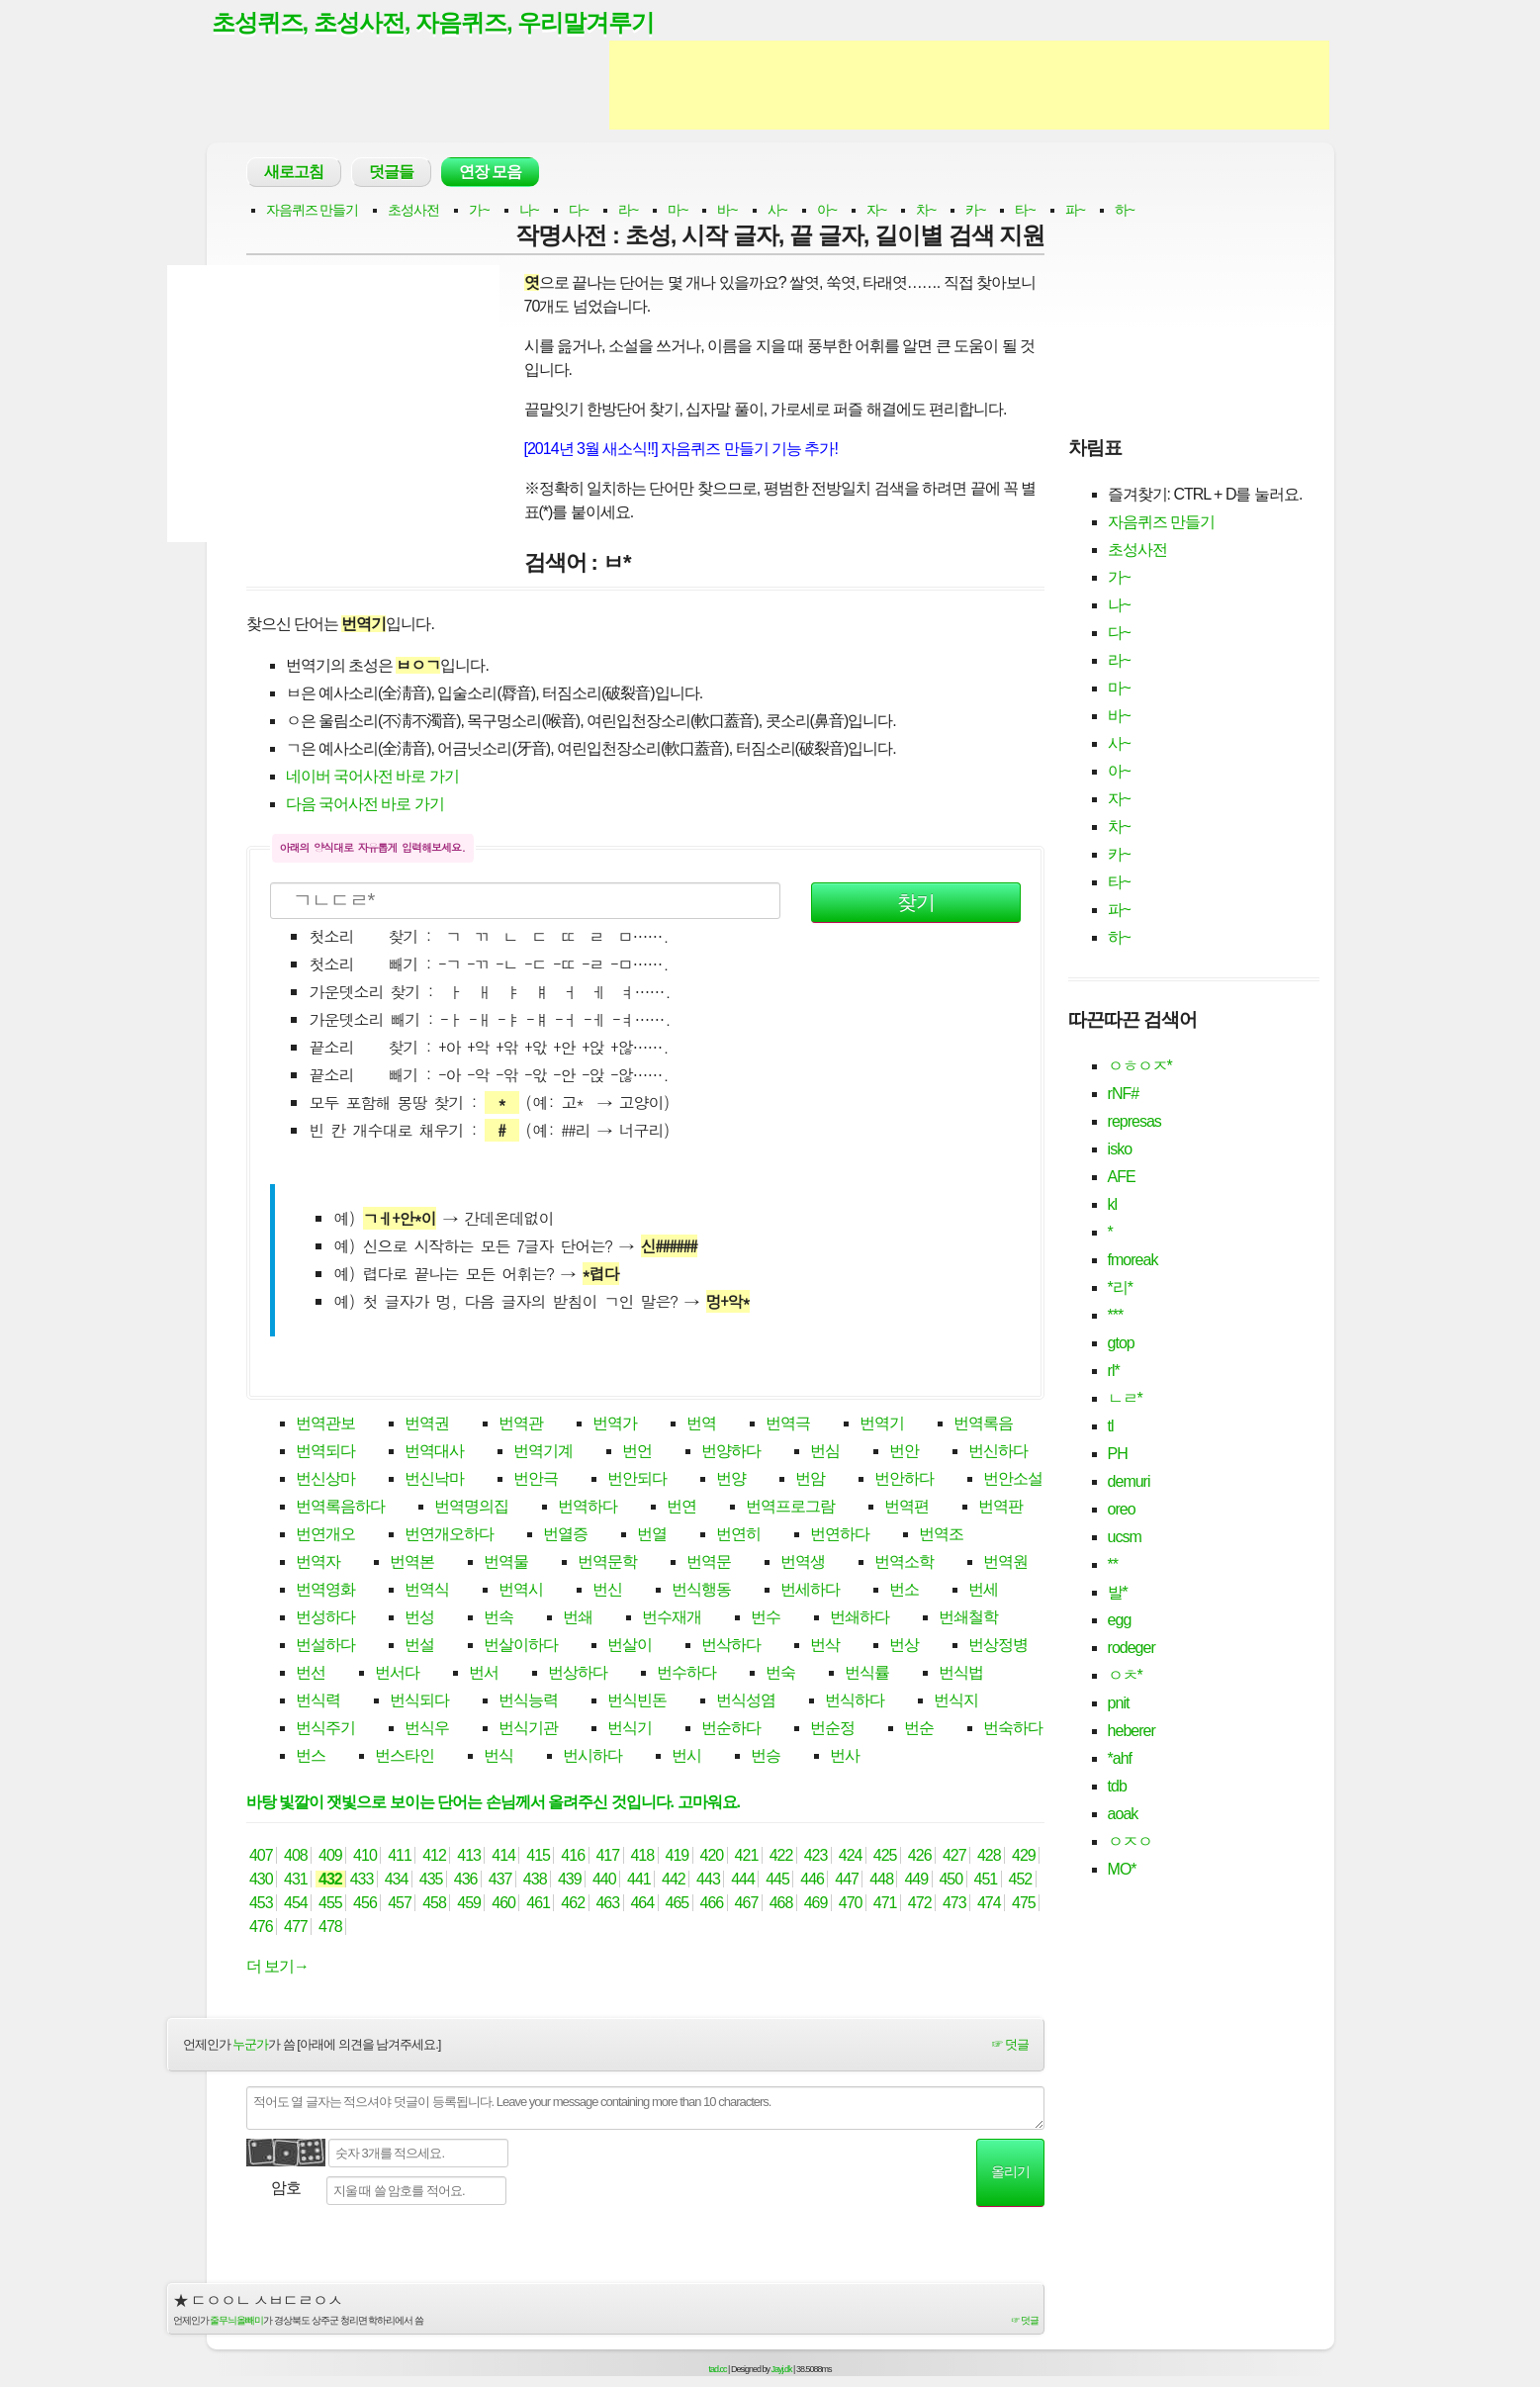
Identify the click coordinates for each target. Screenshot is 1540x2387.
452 (1020, 1881)
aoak (1123, 1814)
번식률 (867, 1674)
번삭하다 (731, 1646)
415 (538, 1857)
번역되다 (325, 1452)
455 (331, 1904)
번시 (686, 1757)
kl (1113, 1205)
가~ (479, 212)
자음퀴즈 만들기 (312, 212)
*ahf (1120, 1759)
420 (711, 1857)
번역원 (1005, 1563)
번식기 (629, 1729)
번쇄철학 (968, 1618)
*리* (1120, 1288)
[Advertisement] (969, 87)
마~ (677, 212)
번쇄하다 (859, 1618)
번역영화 (325, 1591)
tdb (1117, 1787)
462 (573, 1904)
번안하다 (904, 1480)
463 (607, 1904)
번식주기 (325, 1729)
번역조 (941, 1535)
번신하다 (998, 1452)
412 (434, 1857)
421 (746, 1857)
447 (847, 1881)
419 (677, 1857)
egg (1120, 1620)
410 (365, 1857)
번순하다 (731, 1729)
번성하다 (325, 1618)
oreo (1121, 1510)
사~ (777, 212)
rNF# (1123, 1094)
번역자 (318, 1563)
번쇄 (577, 1618)
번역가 (614, 1425)
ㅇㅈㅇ (1130, 1842)
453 (261, 1904)
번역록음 (983, 1425)
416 (573, 1857)
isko (1120, 1150)
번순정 (832, 1729)
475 (1024, 1904)
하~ (1124, 212)
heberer (1131, 1731)
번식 (498, 1757)
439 (569, 1881)
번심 (825, 1452)
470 (850, 1904)
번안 (904, 1452)
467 (746, 1904)
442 (674, 1881)
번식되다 (419, 1702)
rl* (1114, 1371)
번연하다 (839, 1535)
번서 (483, 1674)
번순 (919, 1729)
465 (677, 1904)
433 (361, 1881)
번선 (310, 1674)
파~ (1075, 212)
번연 (681, 1508)
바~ (727, 212)
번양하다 (731, 1452)
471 (884, 1904)
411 (400, 1857)
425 (884, 1857)
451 (985, 1881)
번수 (765, 1618)
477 (296, 1928)
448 (881, 1881)
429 (1024, 1857)
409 (331, 1857)
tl (1111, 1427)
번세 (983, 1591)
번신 (607, 1591)
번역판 (1000, 1508)
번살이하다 (521, 1646)
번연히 (738, 1535)
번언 (637, 1452)
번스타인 (404, 1757)
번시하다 (592, 1757)
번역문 (708, 1563)
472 (919, 1904)
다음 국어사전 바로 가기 (365, 805)
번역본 (412, 1563)
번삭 (825, 1646)
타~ (1025, 212)
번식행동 (701, 1591)
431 (296, 1881)
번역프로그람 (790, 1508)
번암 (810, 1480)
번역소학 (904, 1563)
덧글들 (391, 173)
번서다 (397, 1674)
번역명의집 (471, 1508)
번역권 (427, 1425)
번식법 (961, 1674)
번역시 (520, 1591)
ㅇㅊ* (1125, 1676)
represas (1134, 1122)
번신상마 (325, 1480)
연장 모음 (490, 173)
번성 (419, 1618)
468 (781, 1904)
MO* (1122, 1870)
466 (711, 1904)
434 (396, 1881)
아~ (827, 212)
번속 (498, 1618)
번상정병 (998, 1646)
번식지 (956, 1702)
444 (743, 1881)
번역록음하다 (340, 1508)
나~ (529, 212)
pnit (1119, 1704)
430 (261, 1881)
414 (504, 1857)
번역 (701, 1425)
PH (1118, 1454)
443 (708, 1881)
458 (434, 1904)
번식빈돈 (637, 1702)
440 (604, 1881)
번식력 (318, 1702)
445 (778, 1881)
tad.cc (718, 2370)
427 (954, 1857)
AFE (1121, 1177)
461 (538, 1904)
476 (261, 1928)
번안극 (535, 1480)
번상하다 (577, 1674)
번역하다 (587, 1508)
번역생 (802, 1563)
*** (1116, 1316)
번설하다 (325, 1646)
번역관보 (325, 1425)
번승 (765, 1757)
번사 (845, 1757)
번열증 (565, 1535)
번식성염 (745, 1702)
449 (916, 1881)
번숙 (780, 1674)
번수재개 (671, 1618)
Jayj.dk (781, 2370)
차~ (926, 212)
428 (988, 1857)
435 (430, 1881)
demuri (1129, 1482)
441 (639, 1881)
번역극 (788, 1425)
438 (534, 1881)
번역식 (427, 1591)
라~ (628, 212)
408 (296, 1857)
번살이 (629, 1646)
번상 (904, 1646)
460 (504, 1904)
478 (331, 1928)
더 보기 (277, 1968)
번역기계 (543, 1452)
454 (296, 1904)
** (1113, 1565)
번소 (904, 1591)
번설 (419, 1646)
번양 (731, 1480)
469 (815, 1904)
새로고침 (293, 173)
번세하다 (810, 1591)
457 (400, 1904)
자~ (876, 212)
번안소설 (1012, 1480)
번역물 (506, 1563)
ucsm (1124, 1537)
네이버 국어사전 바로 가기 (372, 778)
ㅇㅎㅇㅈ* (1140, 1066)
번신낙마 (434, 1480)
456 (365, 1904)
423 (815, 1857)
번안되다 (637, 1480)
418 (642, 1857)
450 (951, 1881)
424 (850, 1857)
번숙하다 (1012, 1729)
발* (1118, 1593)
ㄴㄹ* (1125, 1399)
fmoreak (1133, 1260)
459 (469, 1904)
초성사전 (413, 212)
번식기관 (528, 1729)
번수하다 (686, 1674)
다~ (579, 212)
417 (607, 1857)
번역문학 (607, 1563)
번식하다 (854, 1702)
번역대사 (434, 1452)
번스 (310, 1757)
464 (642, 1904)
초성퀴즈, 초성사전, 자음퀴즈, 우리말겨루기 (443, 23)
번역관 (520, 1425)
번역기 (882, 1425)
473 (954, 1904)
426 (919, 1857)
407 (261, 1857)
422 (781, 1857)
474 (988, 1904)
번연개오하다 (449, 1535)
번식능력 (528, 1702)
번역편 (906, 1508)
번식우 (427, 1729)
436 (465, 1881)
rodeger (1131, 1648)
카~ (975, 212)
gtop (1121, 1343)
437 (500, 1881)
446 (812, 1881)
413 (469, 1857)
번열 (652, 1535)
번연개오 (325, 1535)
